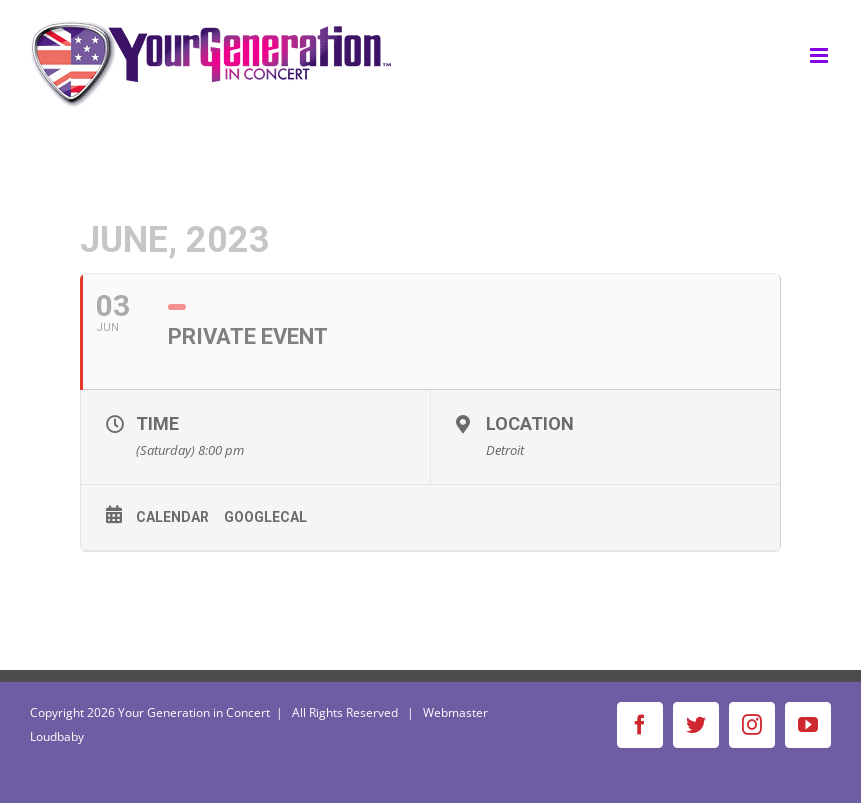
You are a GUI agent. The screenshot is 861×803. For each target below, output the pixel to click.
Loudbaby (57, 736)
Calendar (172, 517)
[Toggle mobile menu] (820, 55)
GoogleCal (265, 517)
